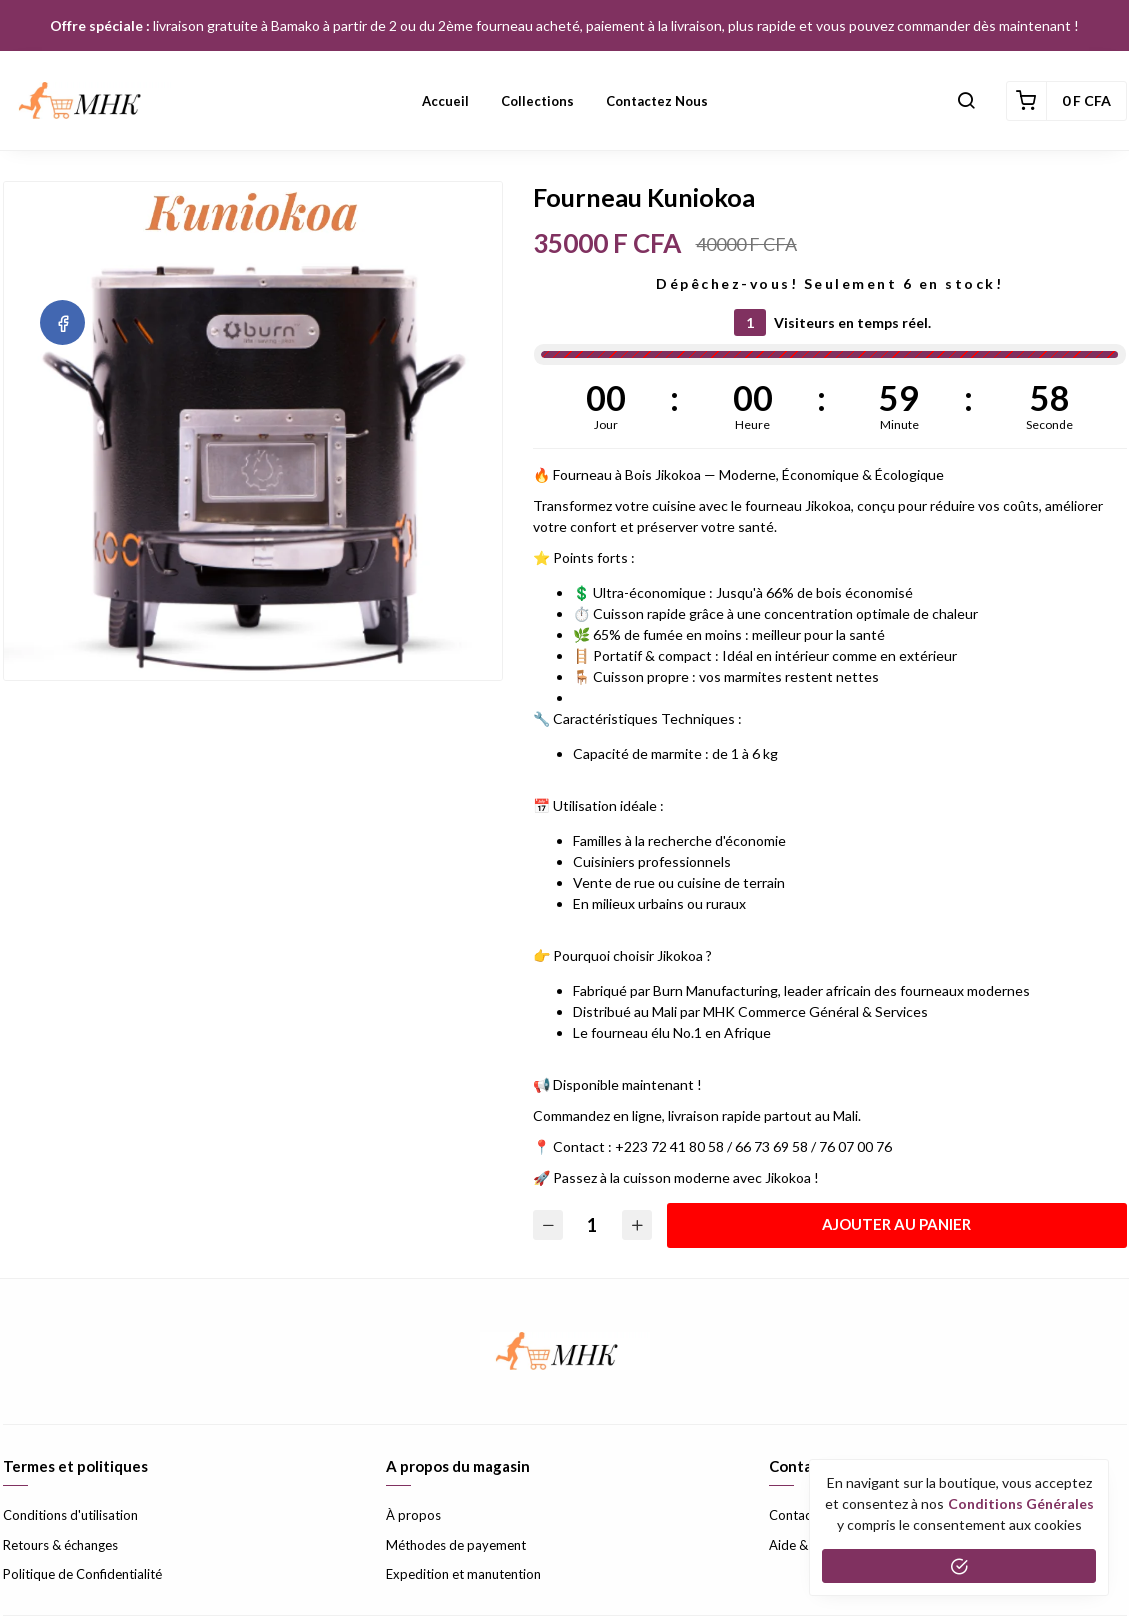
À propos (413, 1515)
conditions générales (1021, 1503)
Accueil (445, 101)
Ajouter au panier (897, 1224)
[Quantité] (593, 1225)
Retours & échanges (60, 1545)
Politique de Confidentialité (82, 1574)
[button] (966, 101)
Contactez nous (657, 101)
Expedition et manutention (463, 1574)
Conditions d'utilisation (70, 1515)
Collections (537, 101)
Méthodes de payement (456, 1545)
